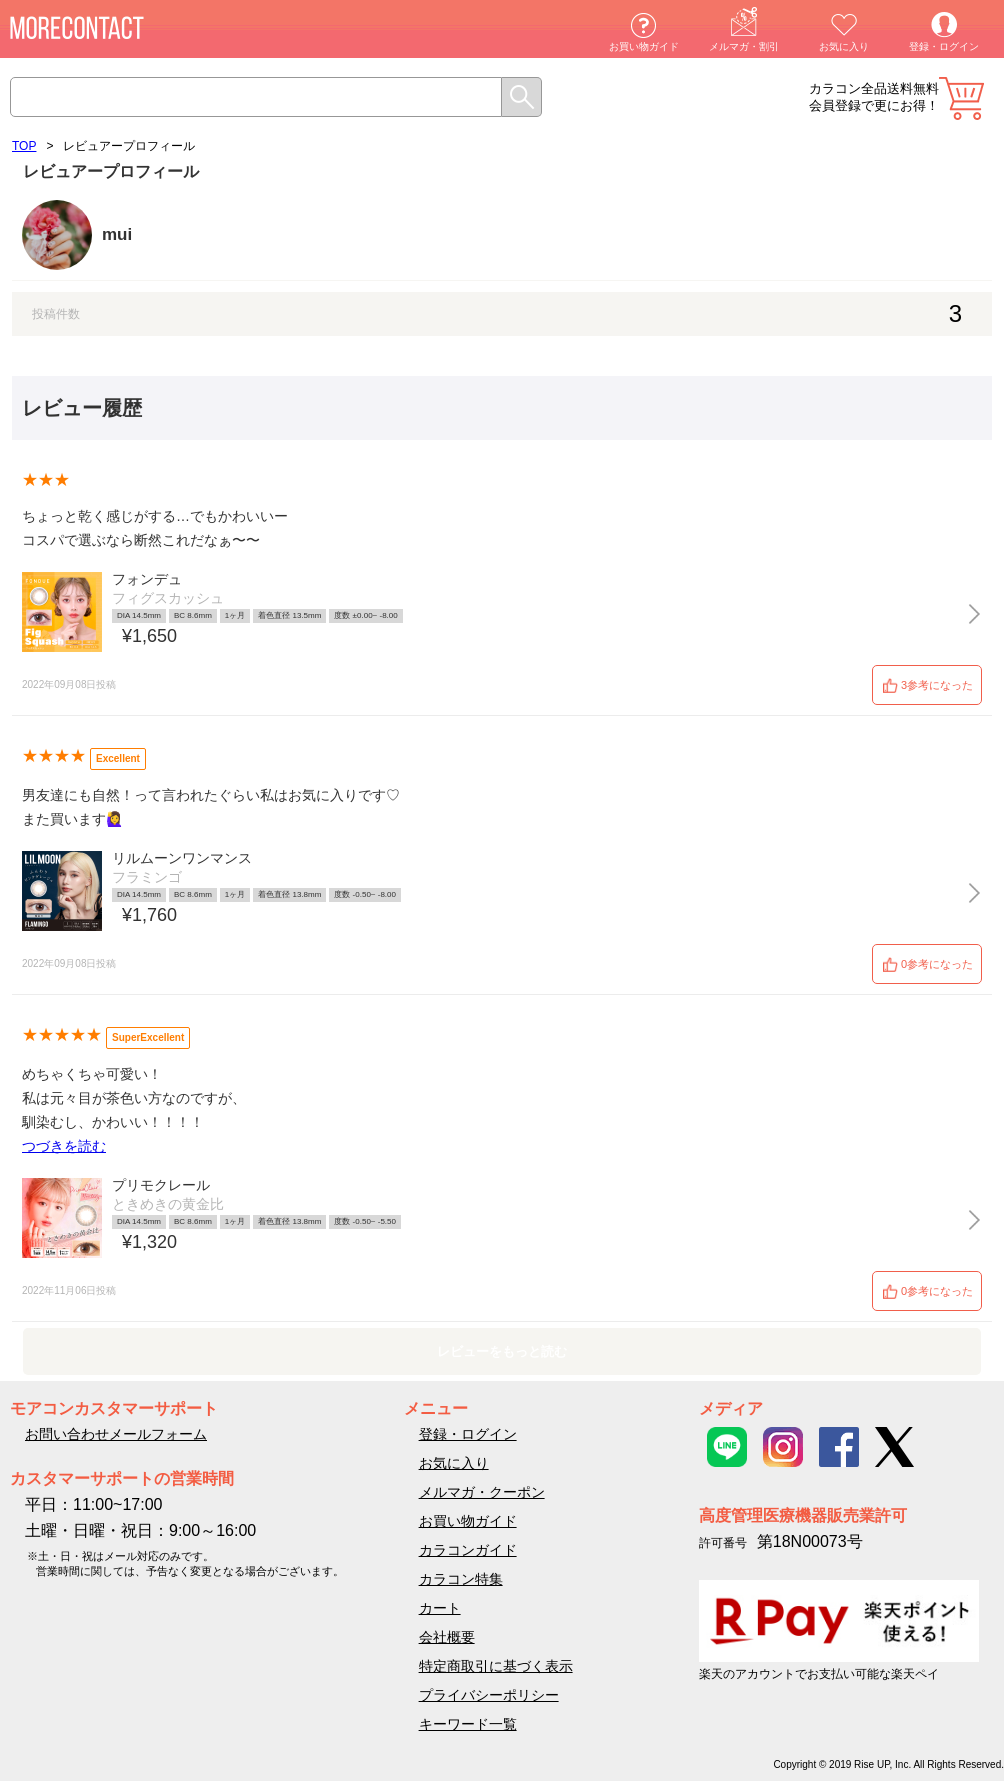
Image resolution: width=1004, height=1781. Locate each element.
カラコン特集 (461, 1579)
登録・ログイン (944, 46)
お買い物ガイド (644, 46)
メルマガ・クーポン (482, 1492)
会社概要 (447, 1637)
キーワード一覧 (468, 1724)
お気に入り (844, 46)
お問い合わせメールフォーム (116, 1434)
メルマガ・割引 (744, 46)
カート (961, 98)
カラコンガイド (468, 1550)
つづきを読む (64, 1146)
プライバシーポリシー (489, 1695)
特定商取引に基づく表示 (496, 1666)
